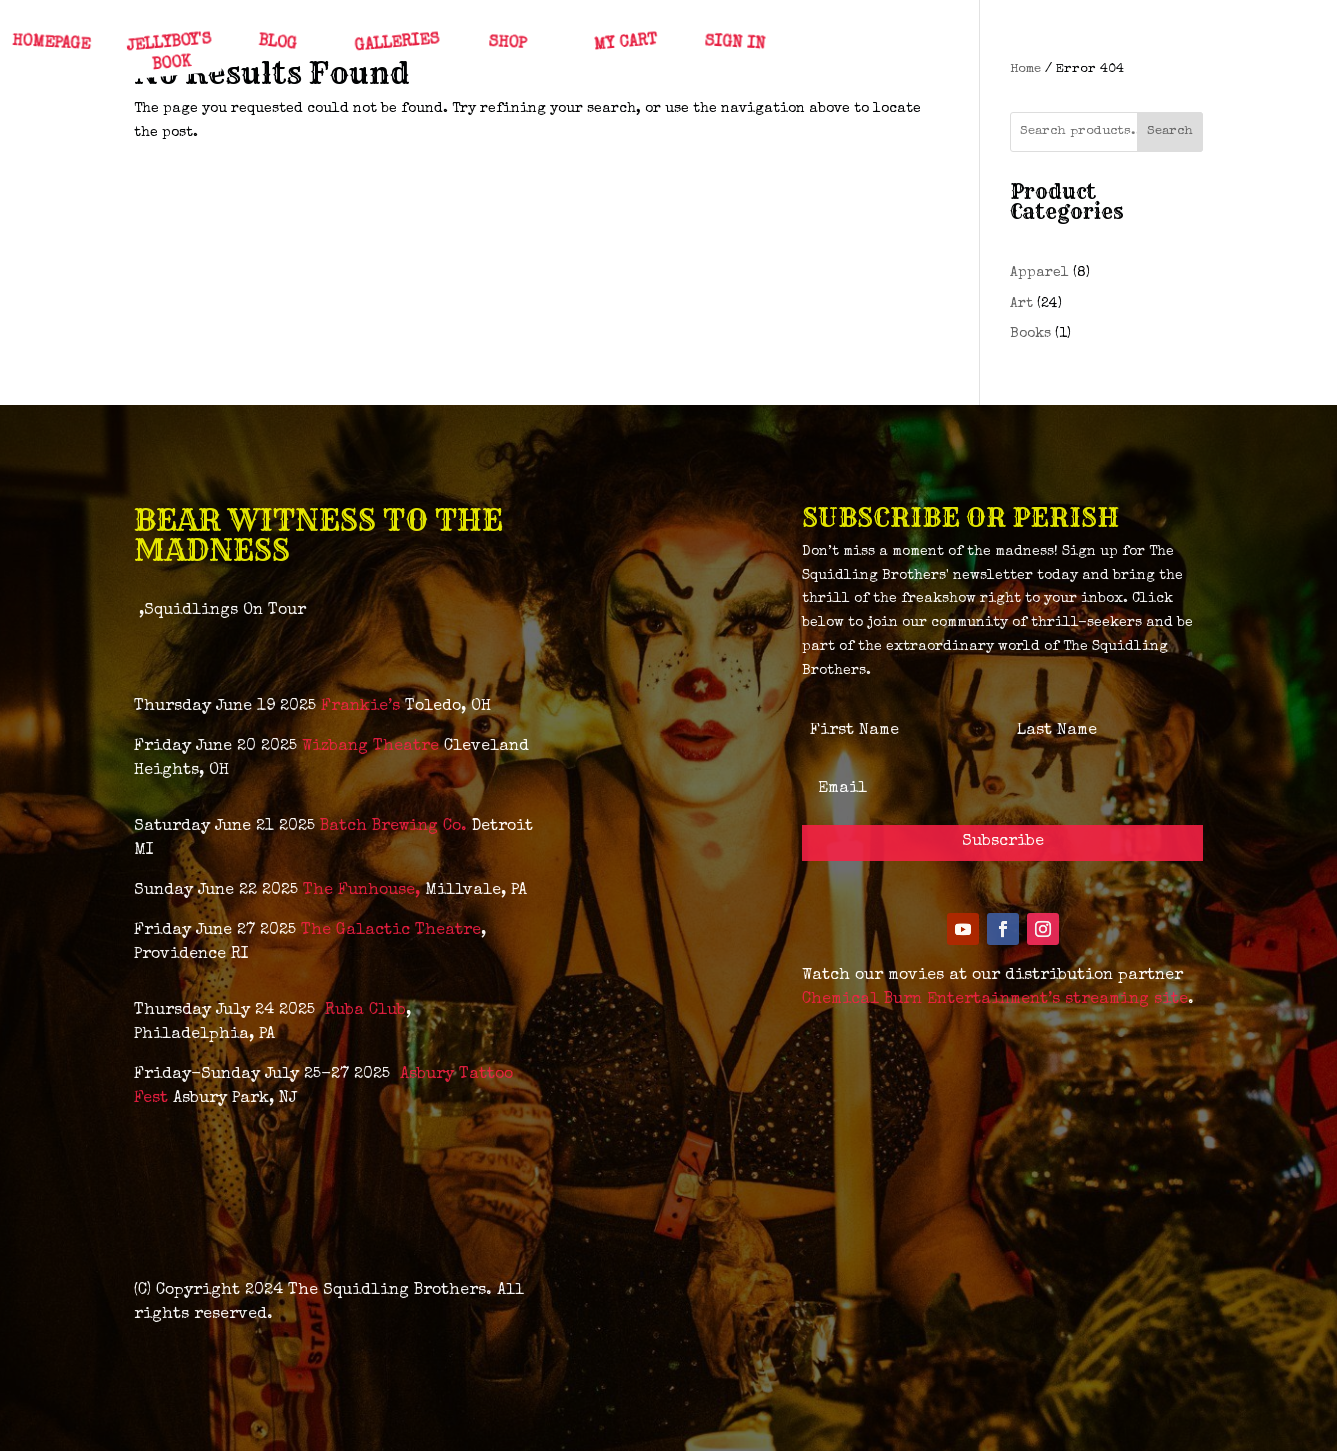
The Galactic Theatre (391, 931)
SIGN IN (734, 43)
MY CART (624, 44)
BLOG (276, 44)
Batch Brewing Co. (393, 827)
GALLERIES (397, 43)
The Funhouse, (361, 891)
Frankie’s (360, 707)
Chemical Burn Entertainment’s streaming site (995, 1000)
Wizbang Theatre (370, 747)
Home (1025, 69)
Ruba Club (365, 1011)
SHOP (506, 44)
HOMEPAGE (50, 44)
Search (1170, 131)
